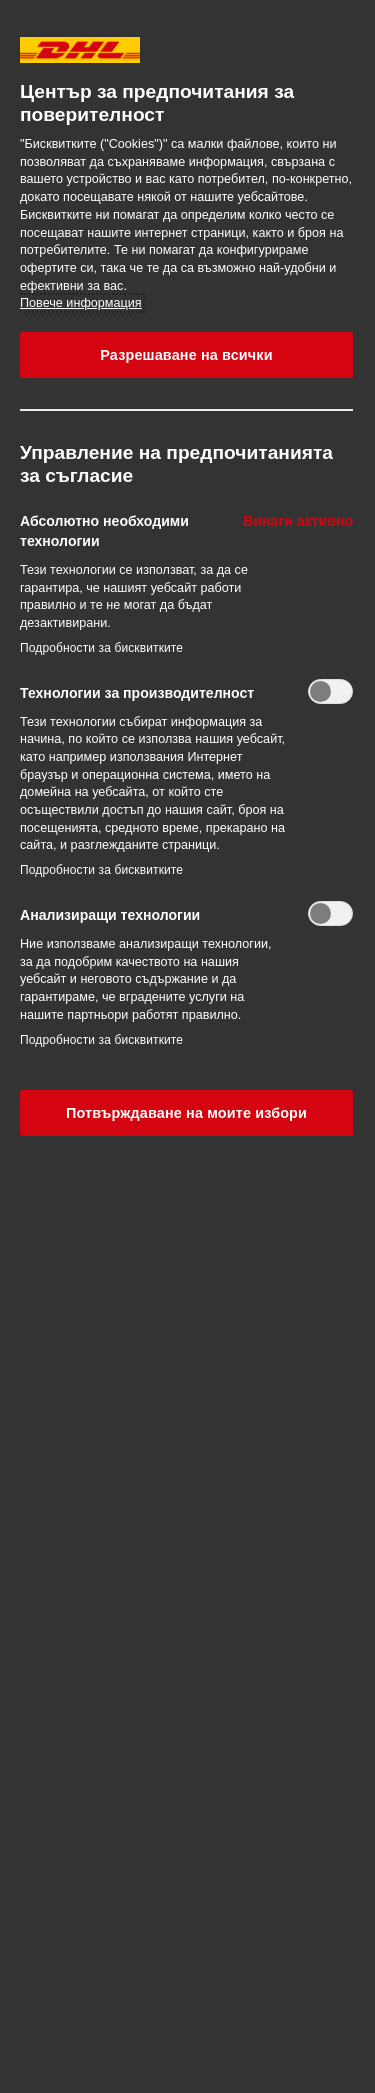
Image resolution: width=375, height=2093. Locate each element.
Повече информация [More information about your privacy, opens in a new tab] (81, 303)
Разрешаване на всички (186, 355)
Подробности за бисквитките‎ (101, 648)
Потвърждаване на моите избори (186, 1113)
